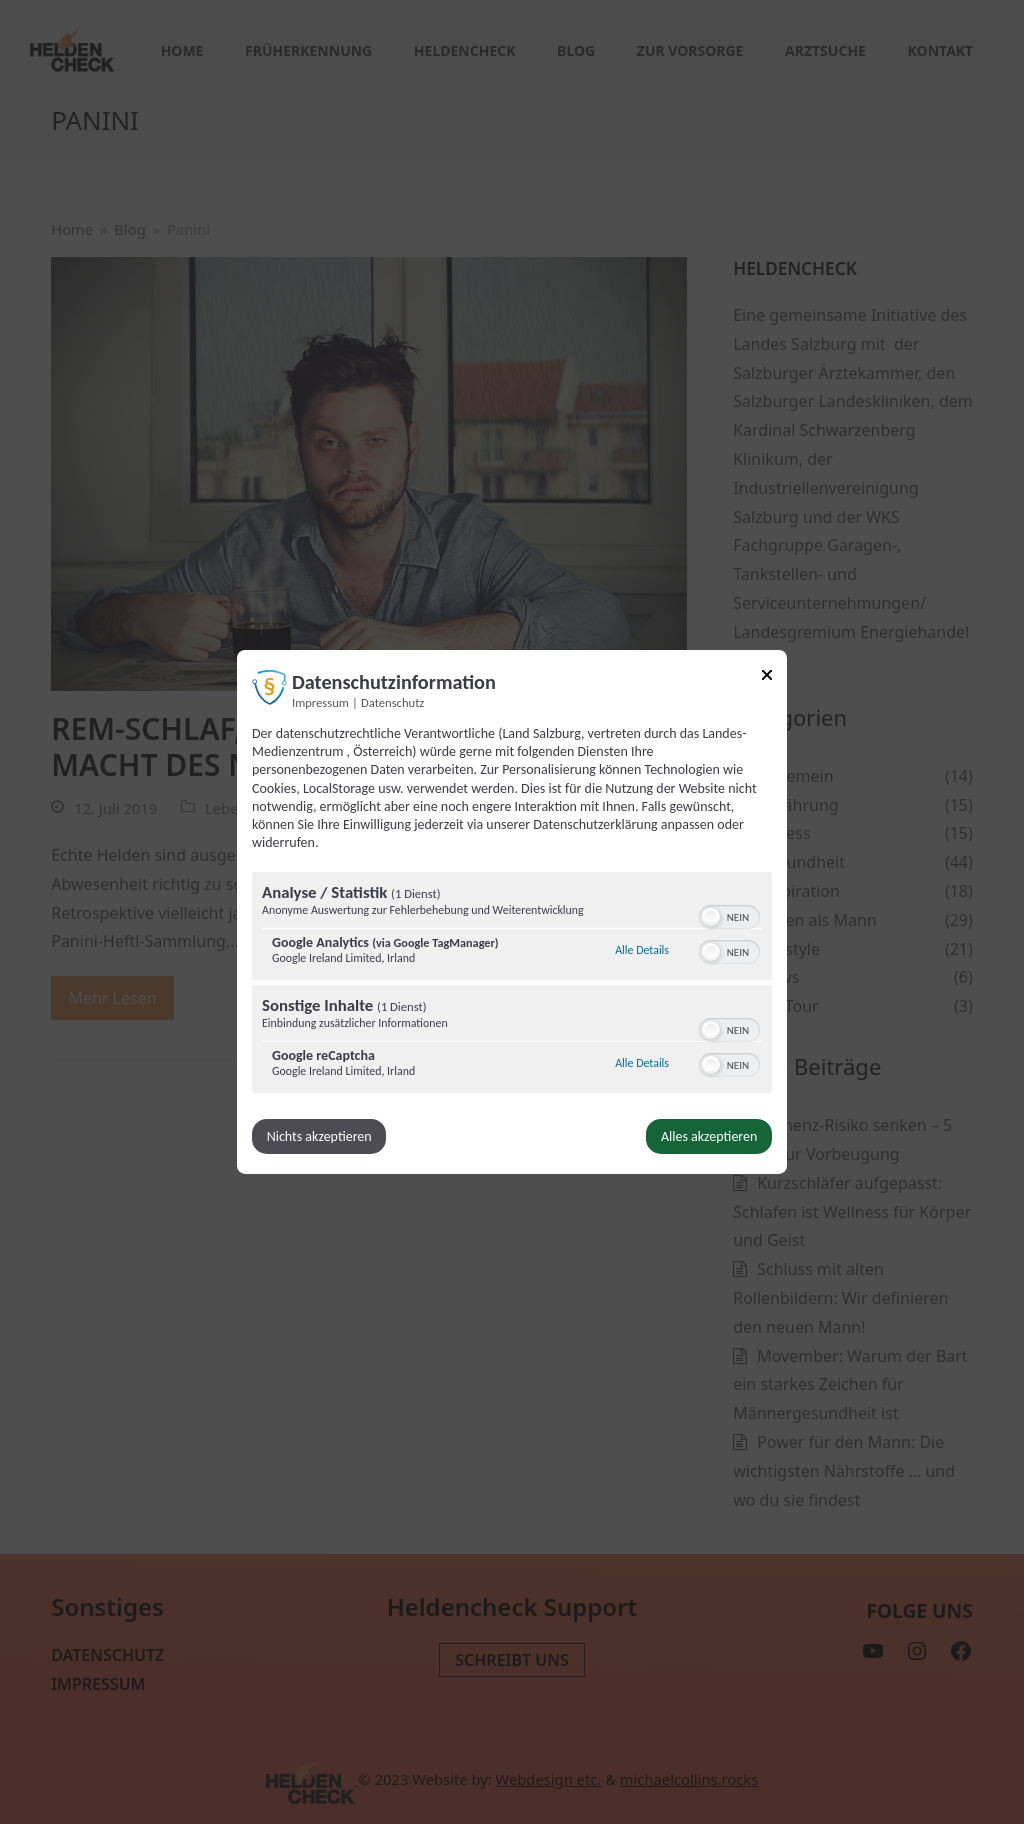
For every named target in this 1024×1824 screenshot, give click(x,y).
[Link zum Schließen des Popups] (767, 678)
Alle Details (642, 950)
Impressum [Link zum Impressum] (320, 702)
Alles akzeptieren (709, 1136)
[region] (512, 985)
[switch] (729, 915)
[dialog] (512, 912)
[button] (711, 917)
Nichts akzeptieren (319, 1136)
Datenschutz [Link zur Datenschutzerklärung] (392, 702)
